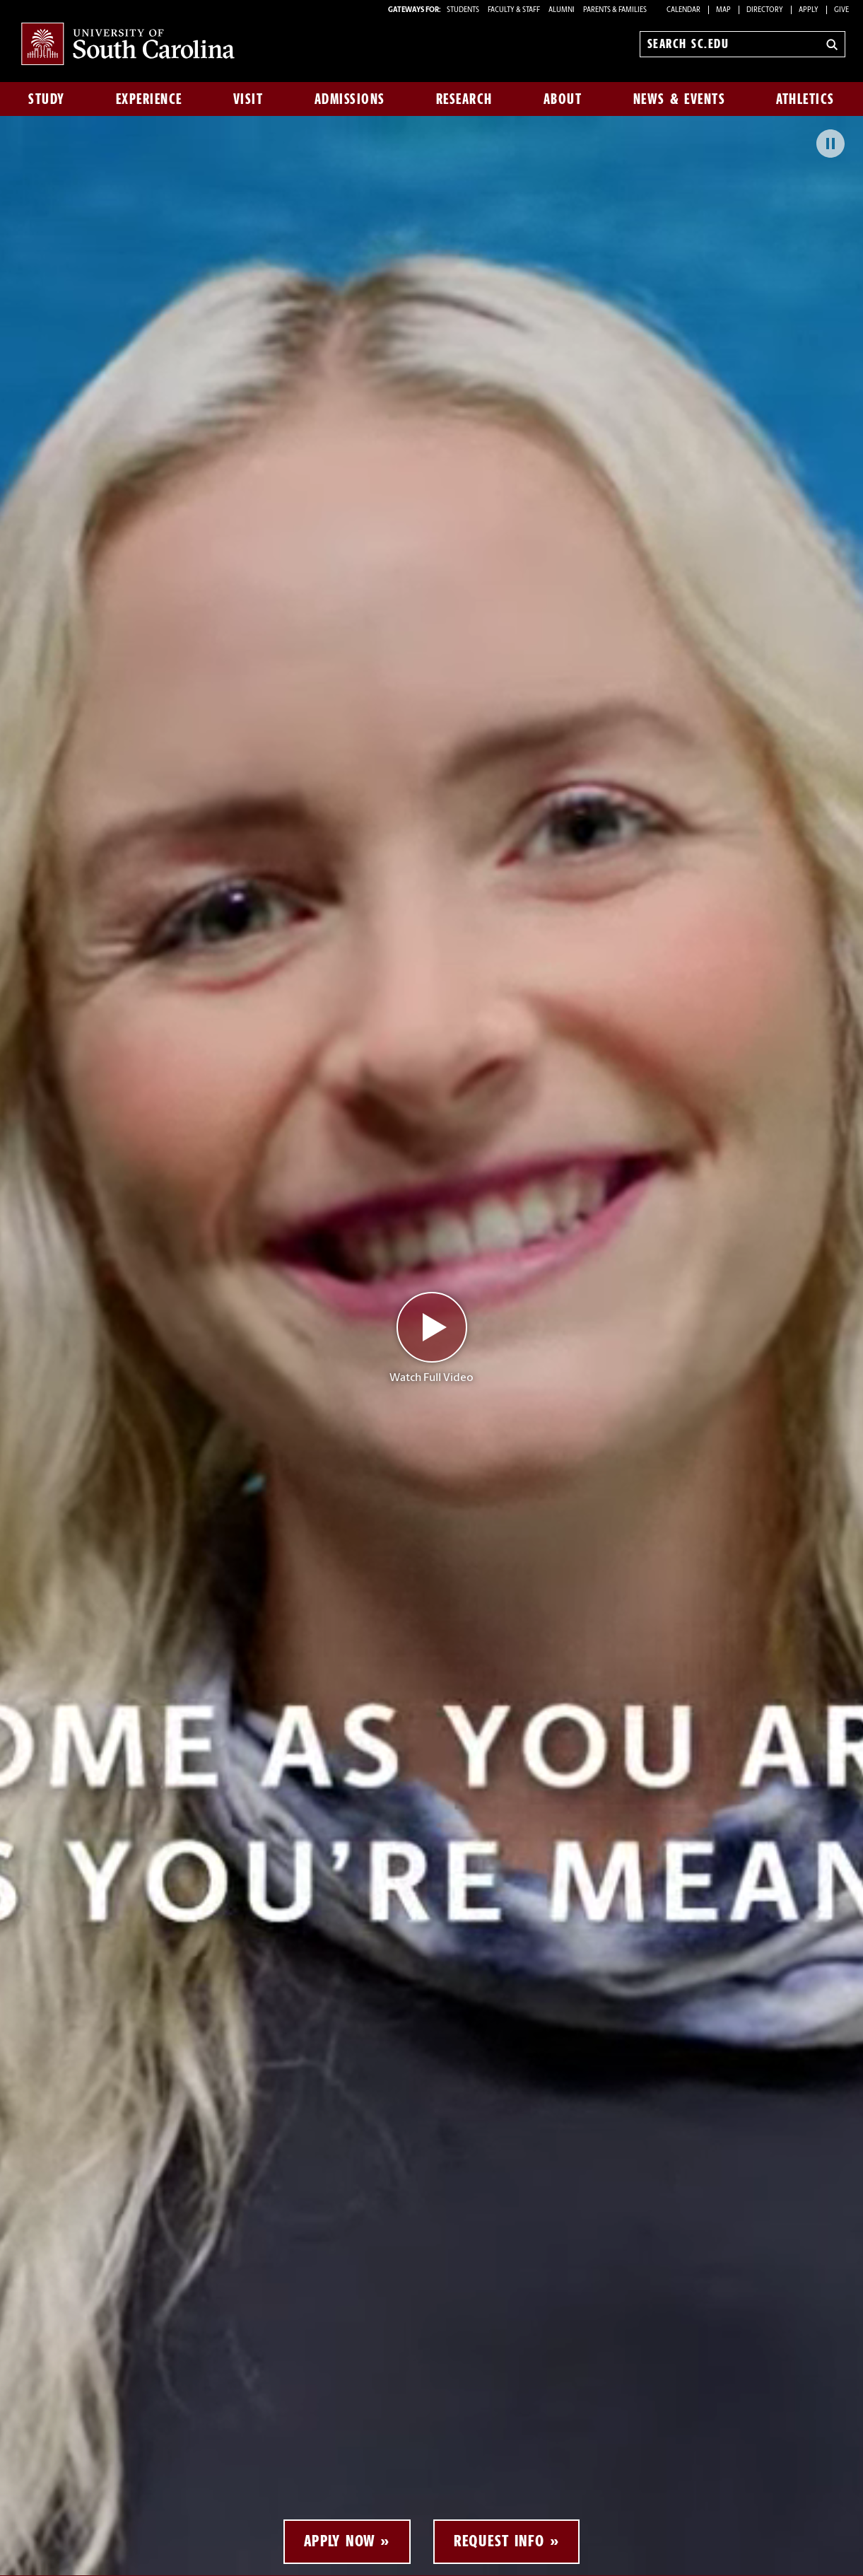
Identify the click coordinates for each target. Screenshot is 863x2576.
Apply (808, 10)
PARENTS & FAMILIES (615, 10)
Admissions (350, 99)
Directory (764, 10)
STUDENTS (464, 10)
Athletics (805, 99)
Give (841, 10)
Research (464, 99)
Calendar (683, 10)
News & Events (679, 99)
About (563, 99)
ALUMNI (561, 10)
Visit (248, 99)
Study (46, 99)
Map (723, 10)
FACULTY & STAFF (514, 10)
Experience (149, 99)
